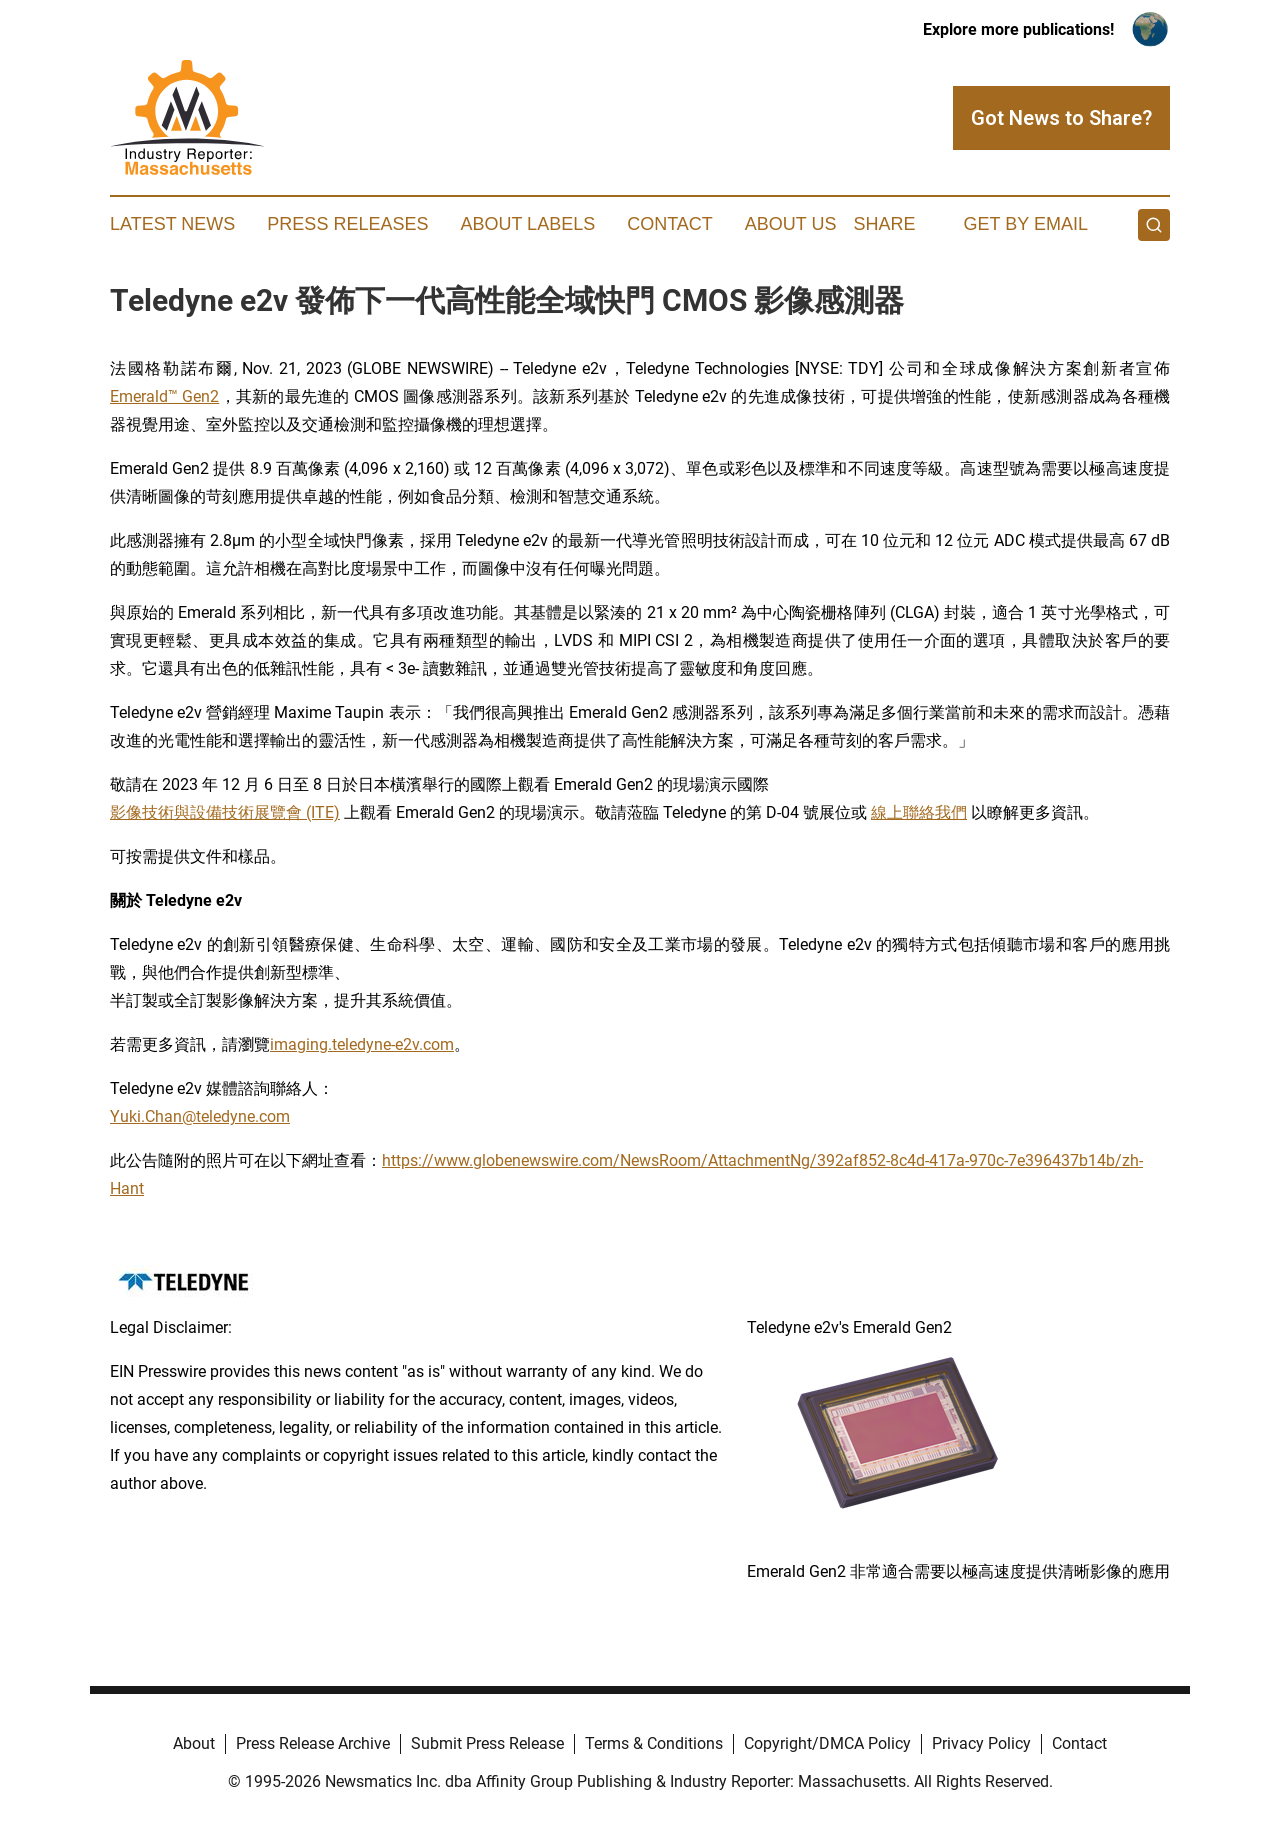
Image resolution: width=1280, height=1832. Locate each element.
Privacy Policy (981, 1743)
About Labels (527, 224)
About (194, 1743)
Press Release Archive (313, 1743)
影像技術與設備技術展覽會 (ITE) (225, 812)
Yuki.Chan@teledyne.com (200, 1116)
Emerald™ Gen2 (164, 396)
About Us (791, 224)
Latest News (172, 224)
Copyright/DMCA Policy (827, 1743)
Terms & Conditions (654, 1743)
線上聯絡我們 (919, 812)
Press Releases (347, 224)
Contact (670, 224)
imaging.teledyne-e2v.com (362, 1044)
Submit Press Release (487, 1743)
